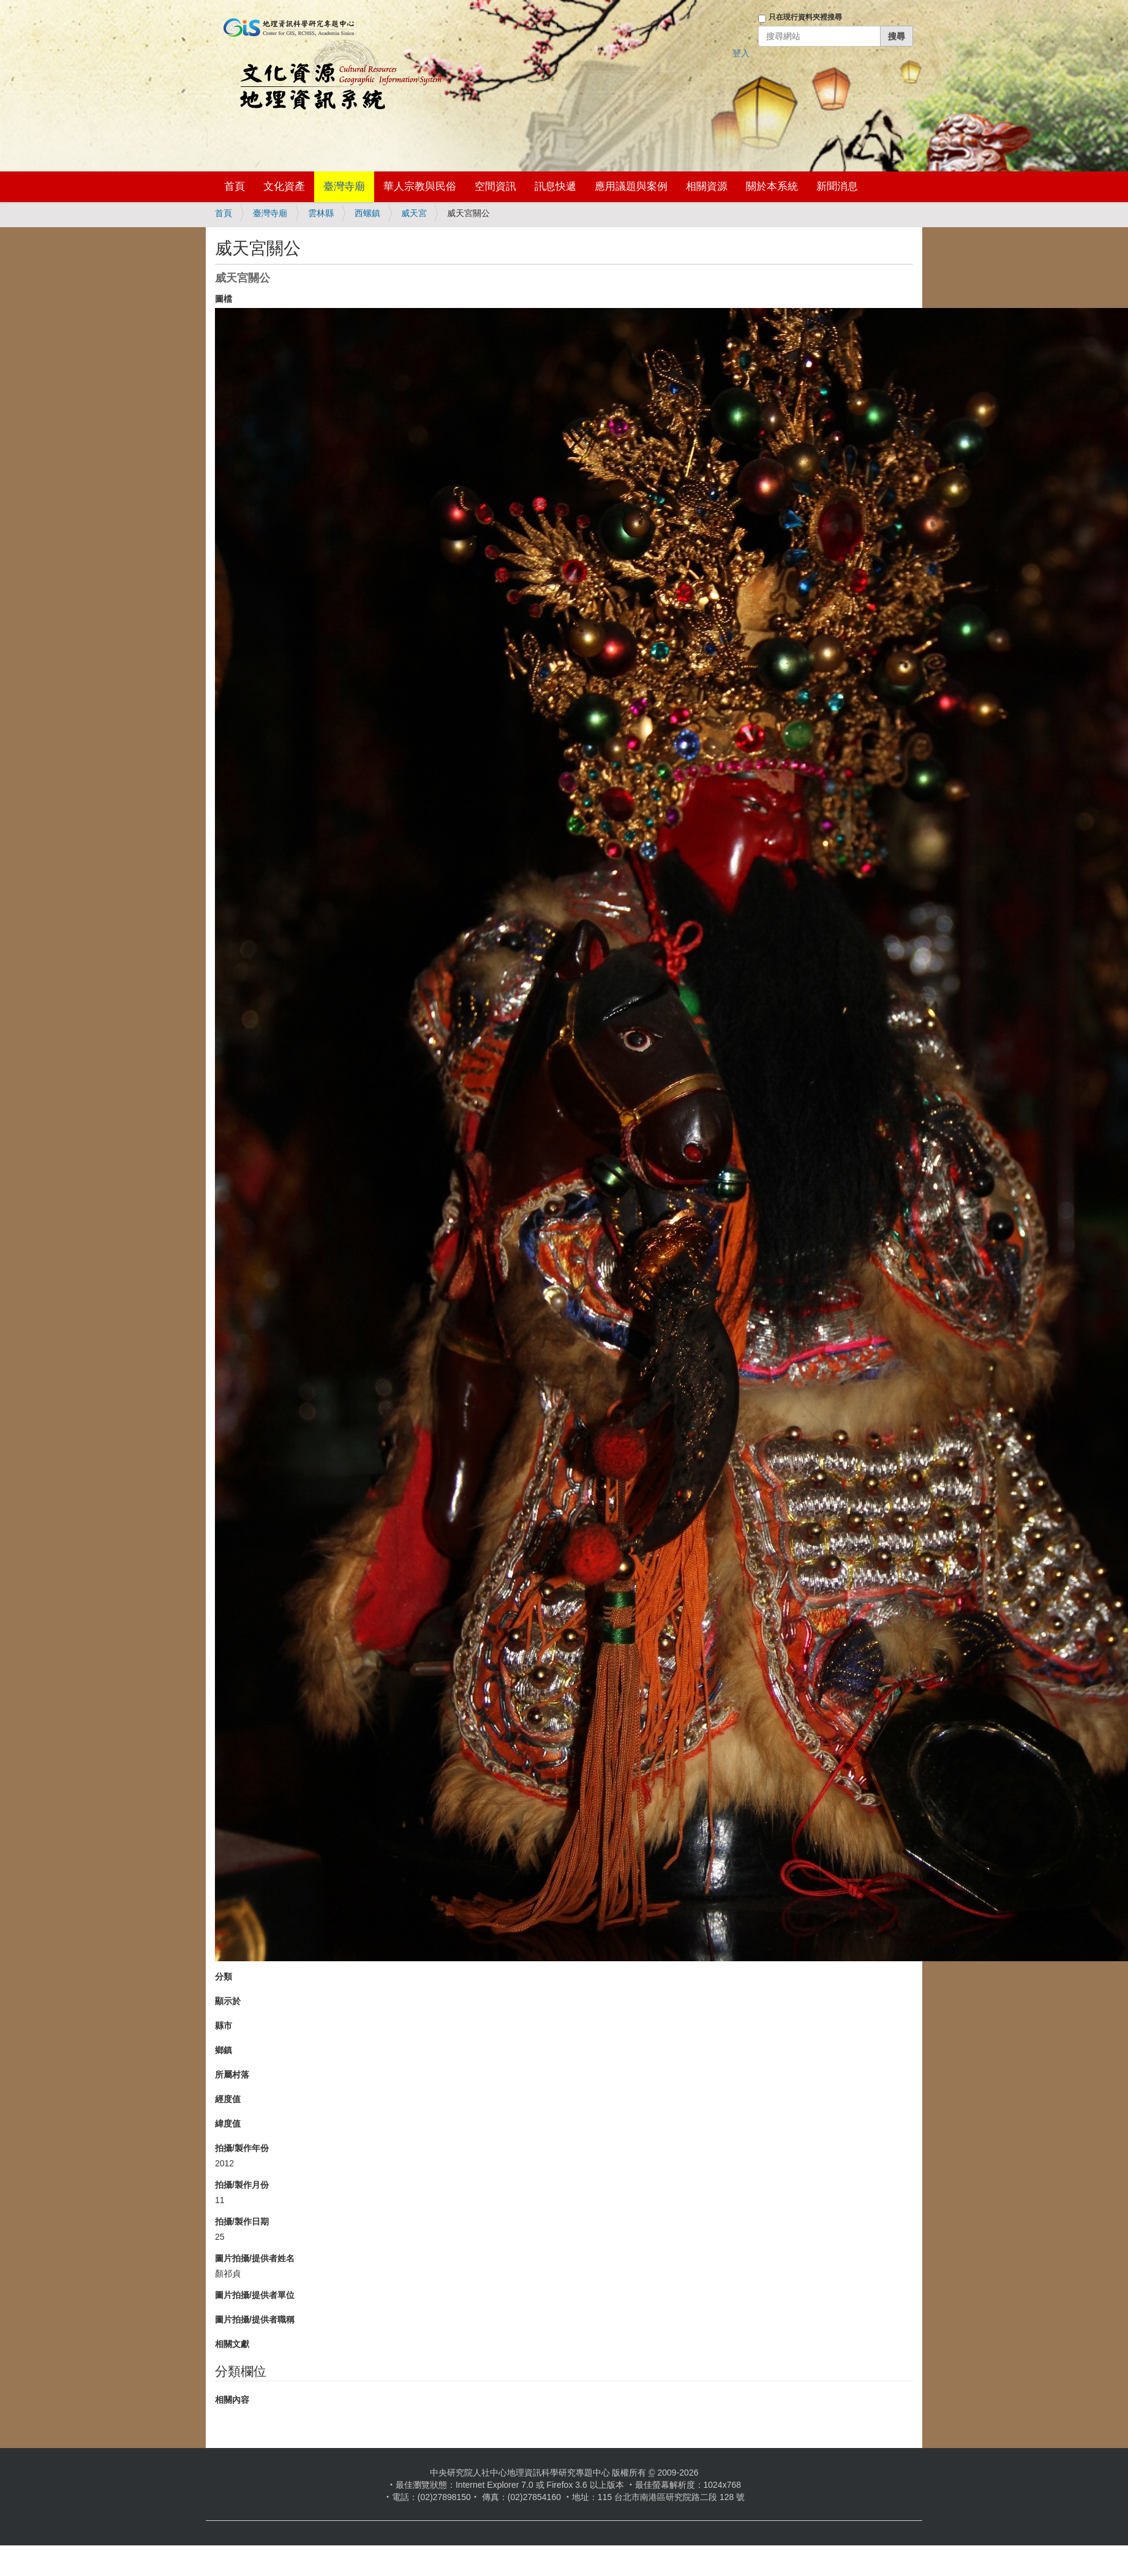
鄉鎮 (223, 2050)
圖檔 (223, 299)
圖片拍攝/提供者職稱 (255, 2319)
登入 (741, 53)
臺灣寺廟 (344, 186)
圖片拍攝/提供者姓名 (255, 2258)
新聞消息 (837, 186)
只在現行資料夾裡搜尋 (805, 17)
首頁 (234, 186)
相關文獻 (232, 2344)
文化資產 (284, 186)
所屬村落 (232, 2074)
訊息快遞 (555, 186)
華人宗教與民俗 (419, 186)
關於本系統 (772, 186)
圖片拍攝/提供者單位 (255, 2295)
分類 (223, 1976)
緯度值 (228, 2123)
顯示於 (228, 2001)
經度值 (228, 2099)
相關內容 (232, 2400)
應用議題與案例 (631, 186)
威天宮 (414, 213)
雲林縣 (321, 213)
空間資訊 (495, 186)
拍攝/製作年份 (242, 2148)
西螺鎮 (367, 213)
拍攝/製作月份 (242, 2185)
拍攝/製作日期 (242, 2221)
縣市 (223, 2025)
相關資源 (707, 186)
